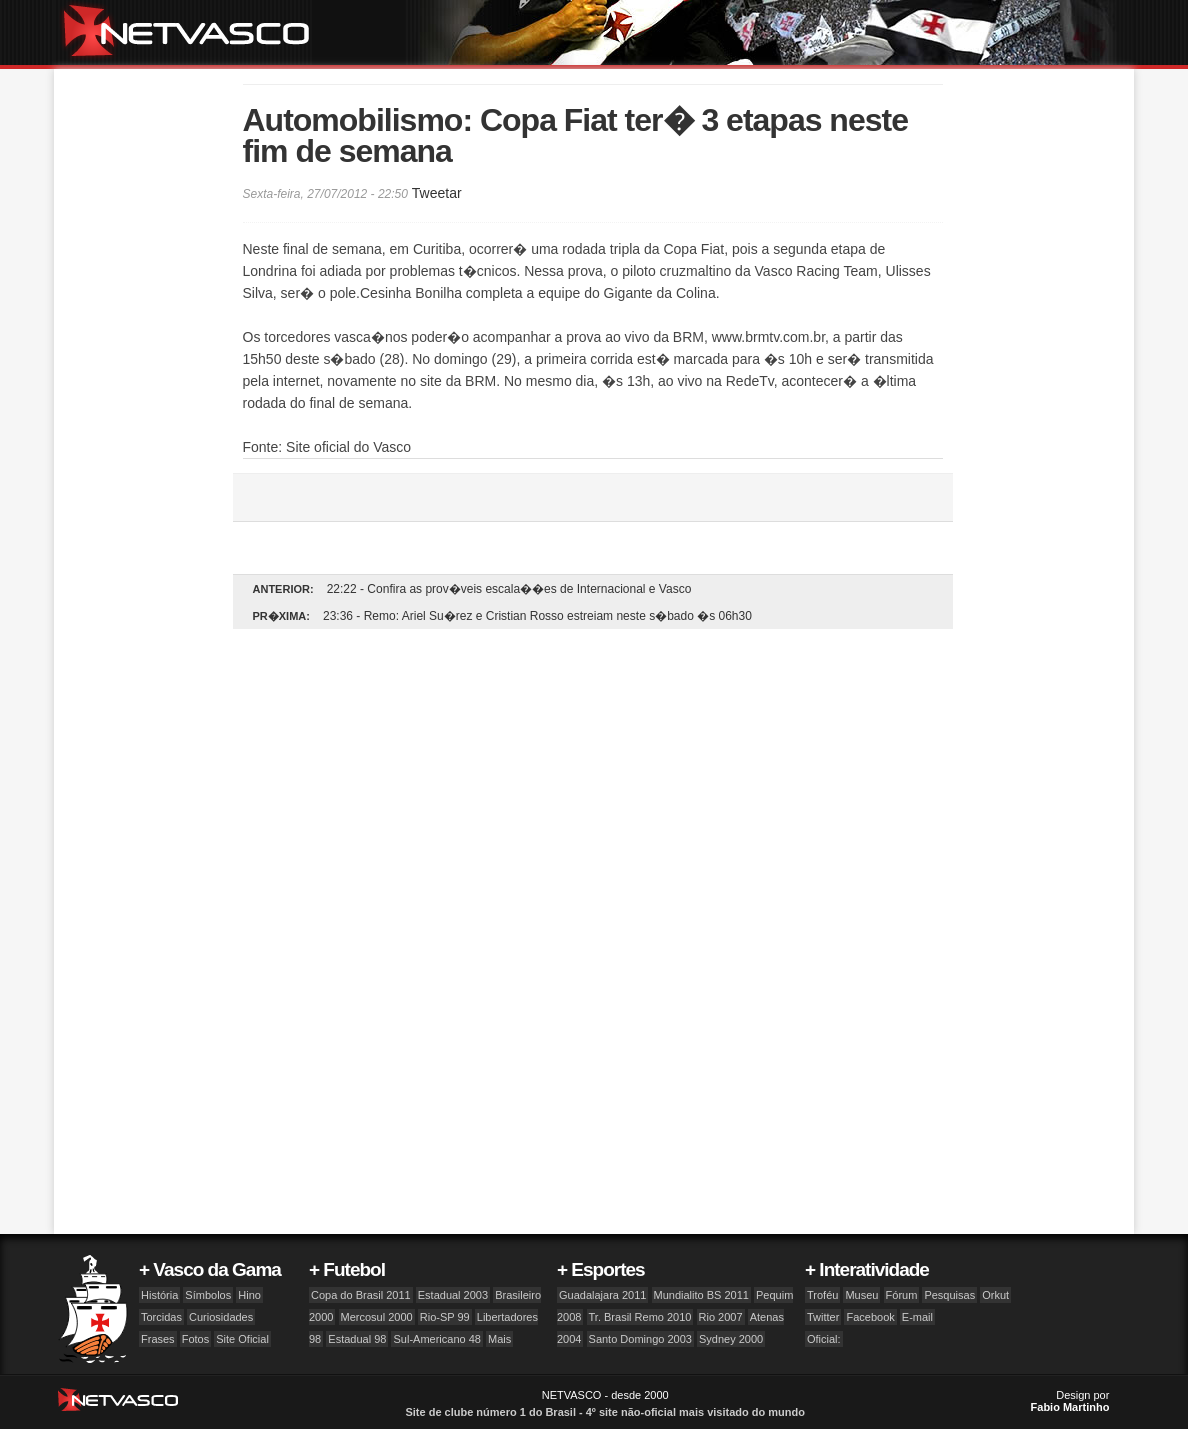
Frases (158, 1339)
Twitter (823, 1317)
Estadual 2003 (453, 1295)
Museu (861, 1295)
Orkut (995, 1295)
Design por (1070, 1401)
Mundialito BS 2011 (701, 1295)
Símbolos (208, 1295)
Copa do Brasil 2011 (361, 1295)
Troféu (822, 1295)
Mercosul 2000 (377, 1317)
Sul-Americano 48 (436, 1339)
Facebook (870, 1317)
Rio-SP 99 (445, 1317)
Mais (499, 1339)
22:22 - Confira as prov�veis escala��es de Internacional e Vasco (509, 589)
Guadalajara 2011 (602, 1295)
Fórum (902, 1295)
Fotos (196, 1339)
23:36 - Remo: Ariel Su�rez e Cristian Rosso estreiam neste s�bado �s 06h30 (537, 616)
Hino (249, 1295)
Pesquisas (949, 1295)
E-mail (917, 1317)
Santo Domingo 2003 (640, 1339)
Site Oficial (242, 1339)
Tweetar (437, 193)
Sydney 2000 (731, 1339)
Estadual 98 (357, 1339)
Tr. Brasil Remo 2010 (640, 1317)
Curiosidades (221, 1317)
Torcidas (161, 1317)
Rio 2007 (721, 1317)
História (159, 1295)
